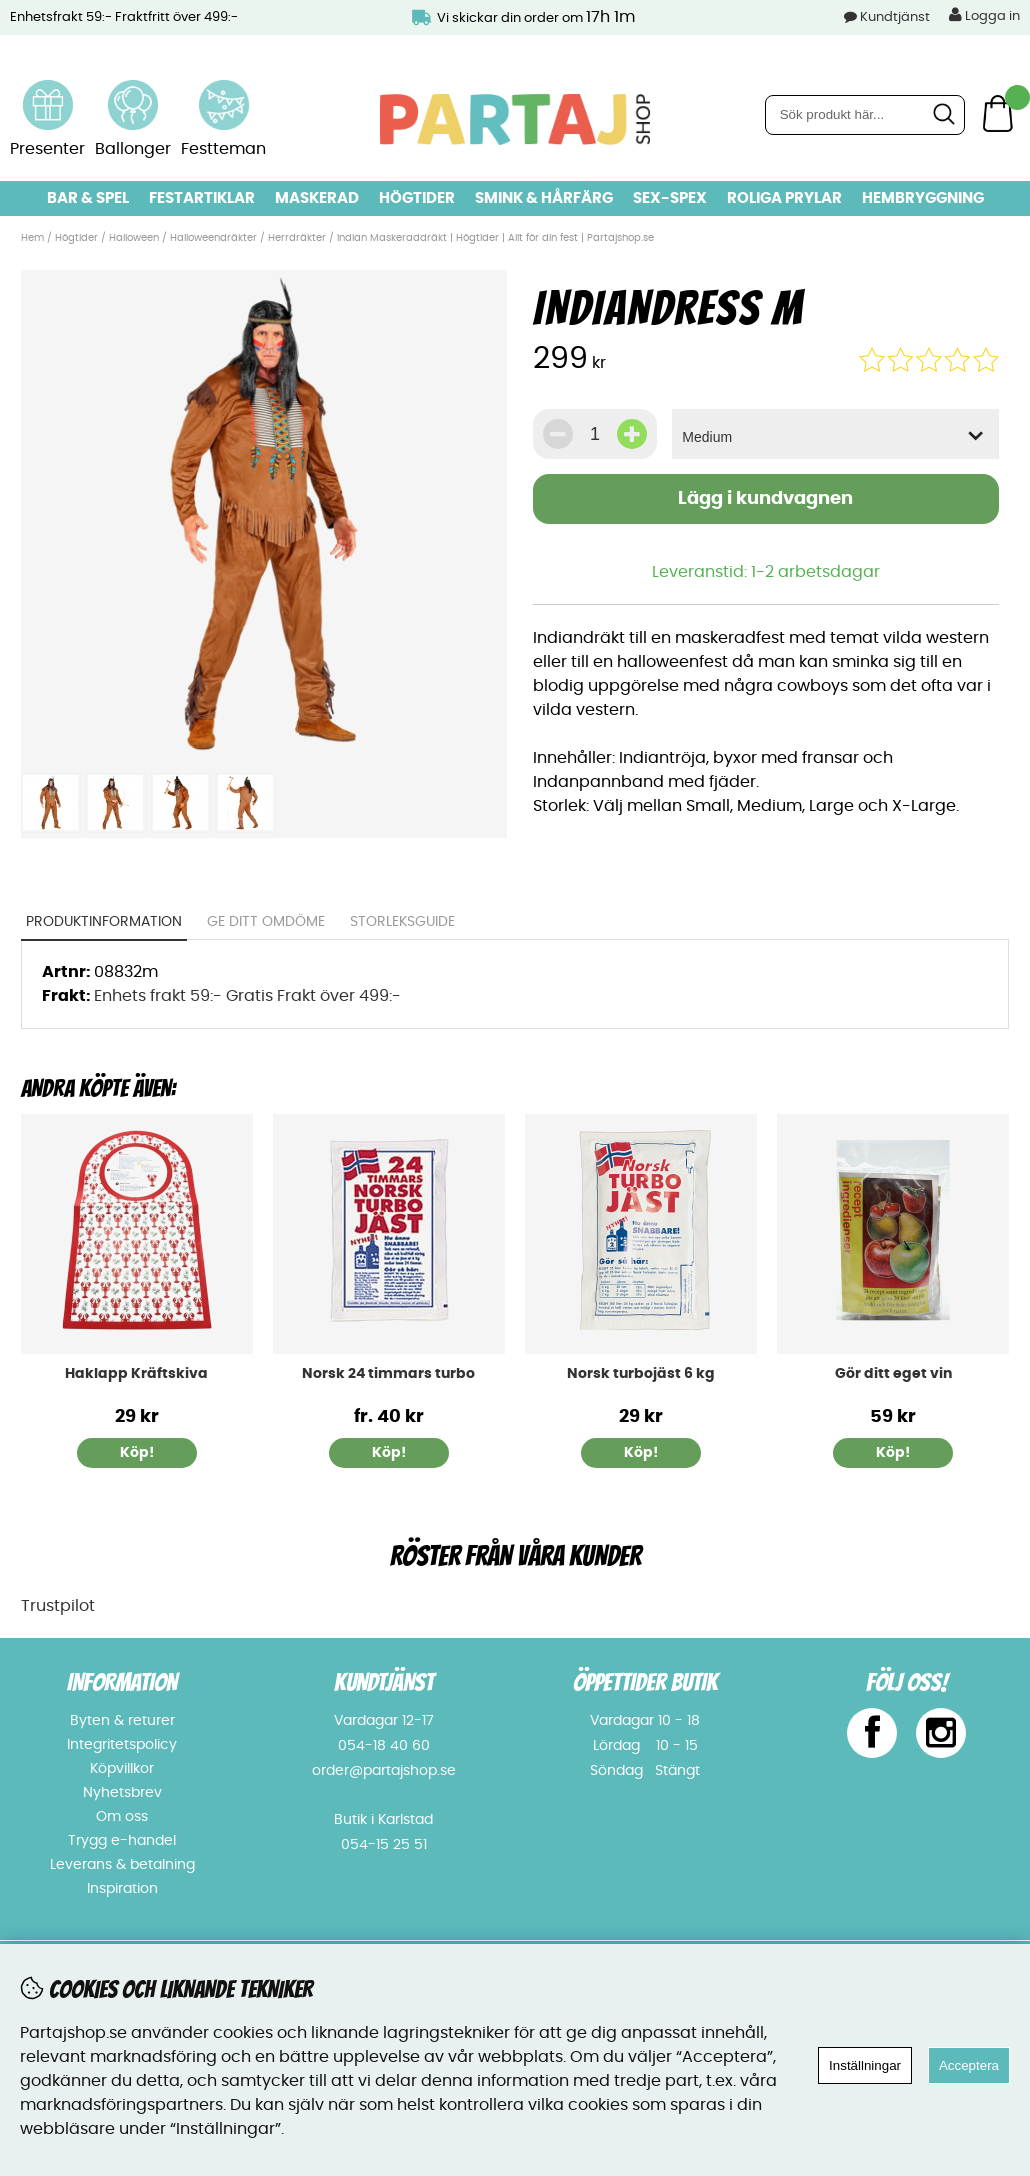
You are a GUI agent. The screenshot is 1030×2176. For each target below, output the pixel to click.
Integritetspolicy (122, 1745)
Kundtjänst (895, 17)
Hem (32, 238)
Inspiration (122, 1889)
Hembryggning (923, 198)
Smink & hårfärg (544, 198)
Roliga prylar (784, 198)
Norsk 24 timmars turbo (388, 1374)
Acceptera (969, 2065)
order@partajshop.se (384, 1771)
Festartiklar (202, 198)
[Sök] (865, 115)
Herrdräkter (297, 238)
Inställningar (865, 2065)
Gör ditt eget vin (893, 1374)
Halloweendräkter (213, 238)
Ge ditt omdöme (266, 922)
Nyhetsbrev (122, 1793)
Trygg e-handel (122, 1841)
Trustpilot (58, 1606)
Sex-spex (670, 198)
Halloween (134, 238)
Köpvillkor (122, 1769)
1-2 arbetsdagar (815, 572)
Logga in (984, 15)
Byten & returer (122, 1721)
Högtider (417, 198)
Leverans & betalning (122, 1865)
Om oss (122, 1817)
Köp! (389, 1453)
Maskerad (317, 198)
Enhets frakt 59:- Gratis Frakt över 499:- (247, 996)
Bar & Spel (88, 198)
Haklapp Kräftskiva (136, 1374)
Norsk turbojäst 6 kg (641, 1374)
